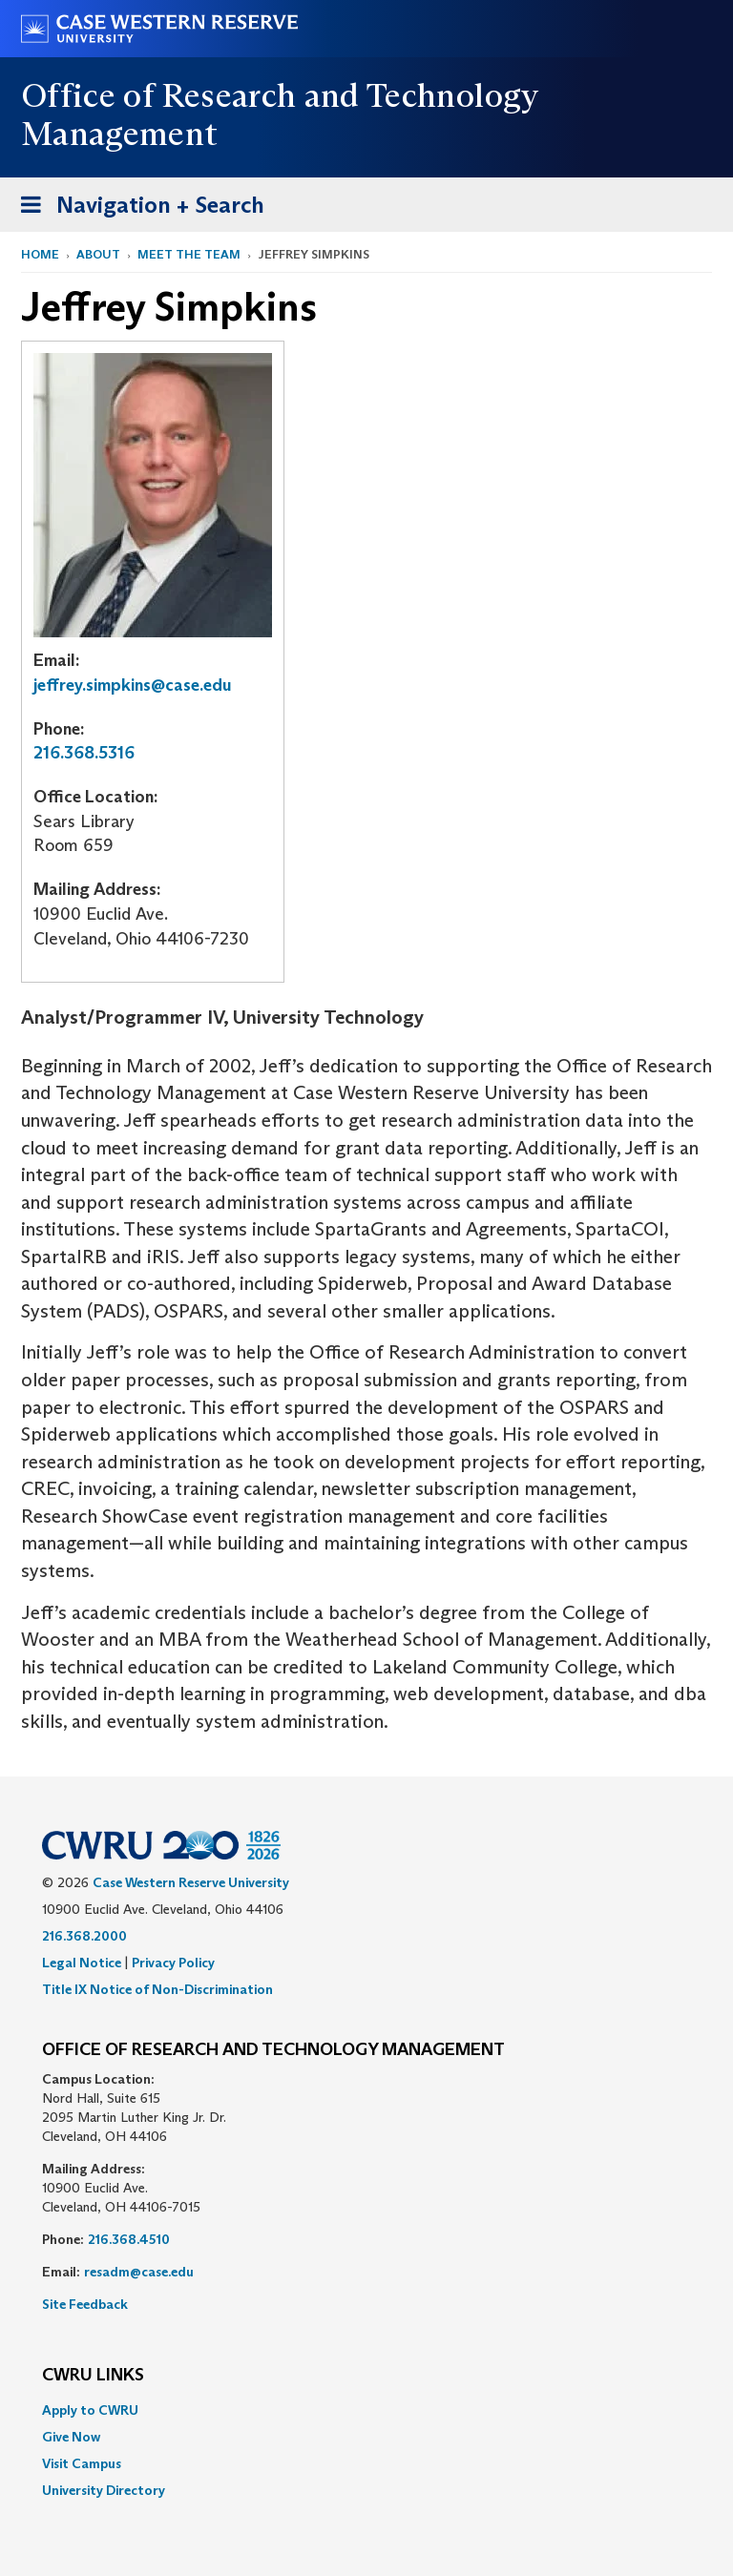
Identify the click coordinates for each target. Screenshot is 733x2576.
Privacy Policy (173, 1962)
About (98, 254)
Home (40, 254)
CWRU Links (93, 2375)
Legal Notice (81, 1962)
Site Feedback (85, 2304)
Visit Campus (81, 2463)
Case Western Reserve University (191, 1882)
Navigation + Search (136, 208)
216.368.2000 (84, 1935)
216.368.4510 (129, 2239)
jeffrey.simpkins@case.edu (132, 685)
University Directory (103, 2490)
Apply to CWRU (90, 2410)
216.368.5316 (84, 752)
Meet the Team (189, 254)
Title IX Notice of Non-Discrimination (157, 1989)
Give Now (71, 2436)
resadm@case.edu (139, 2271)
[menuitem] (366, 2410)
